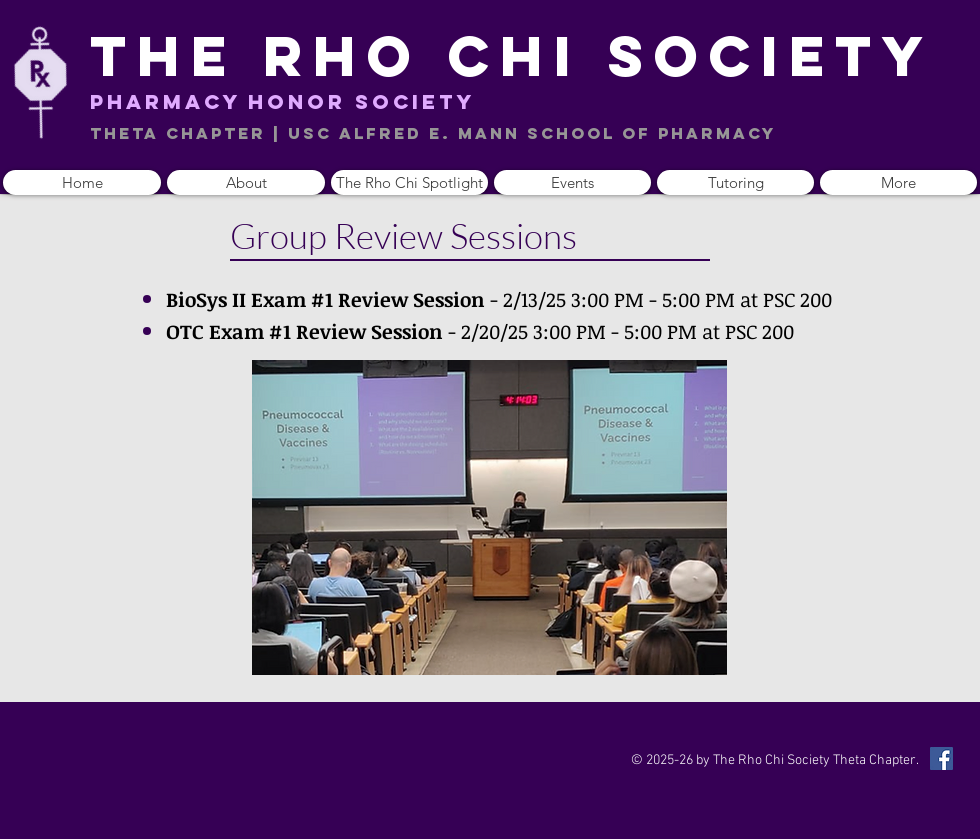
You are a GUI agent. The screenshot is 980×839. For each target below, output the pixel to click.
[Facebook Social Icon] (941, 758)
